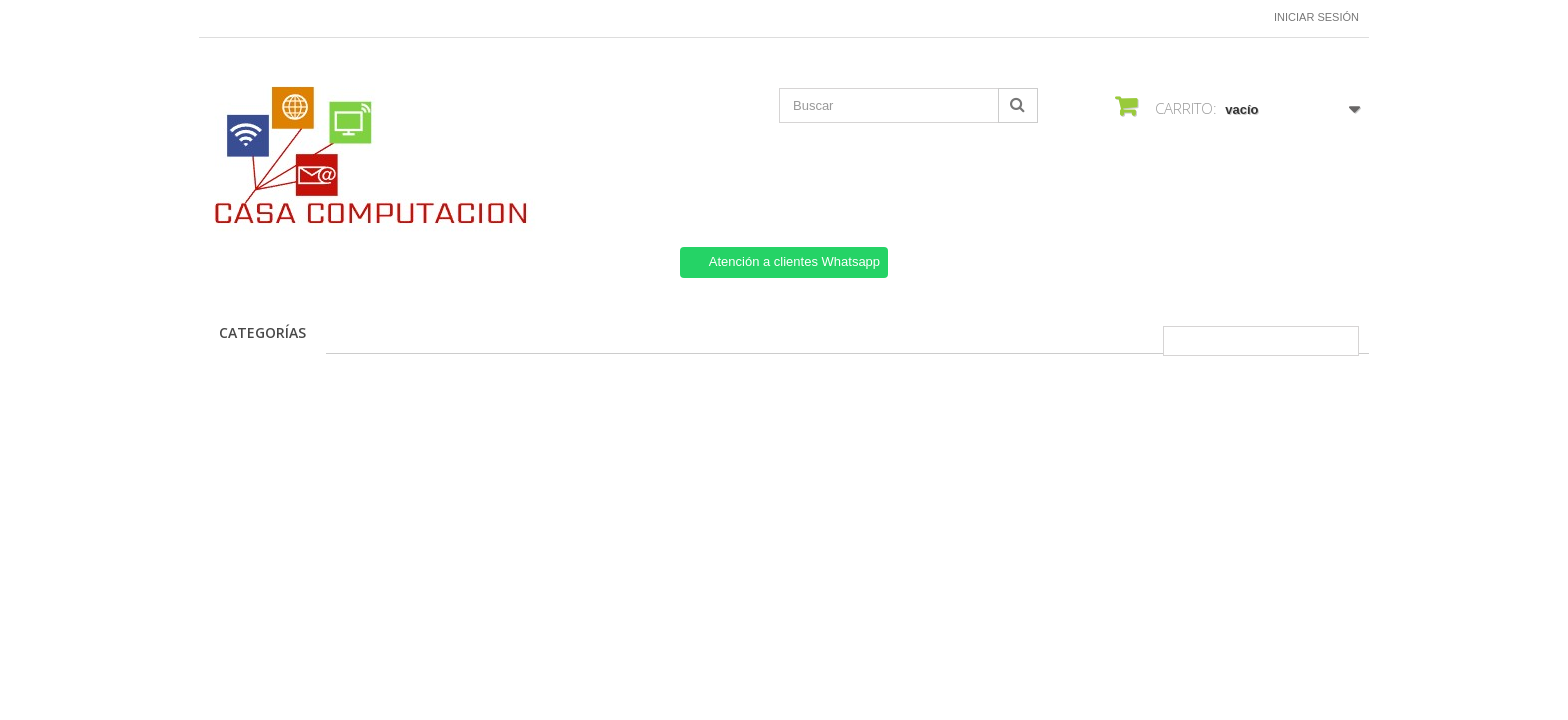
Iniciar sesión (1316, 17)
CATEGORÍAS (262, 332)
